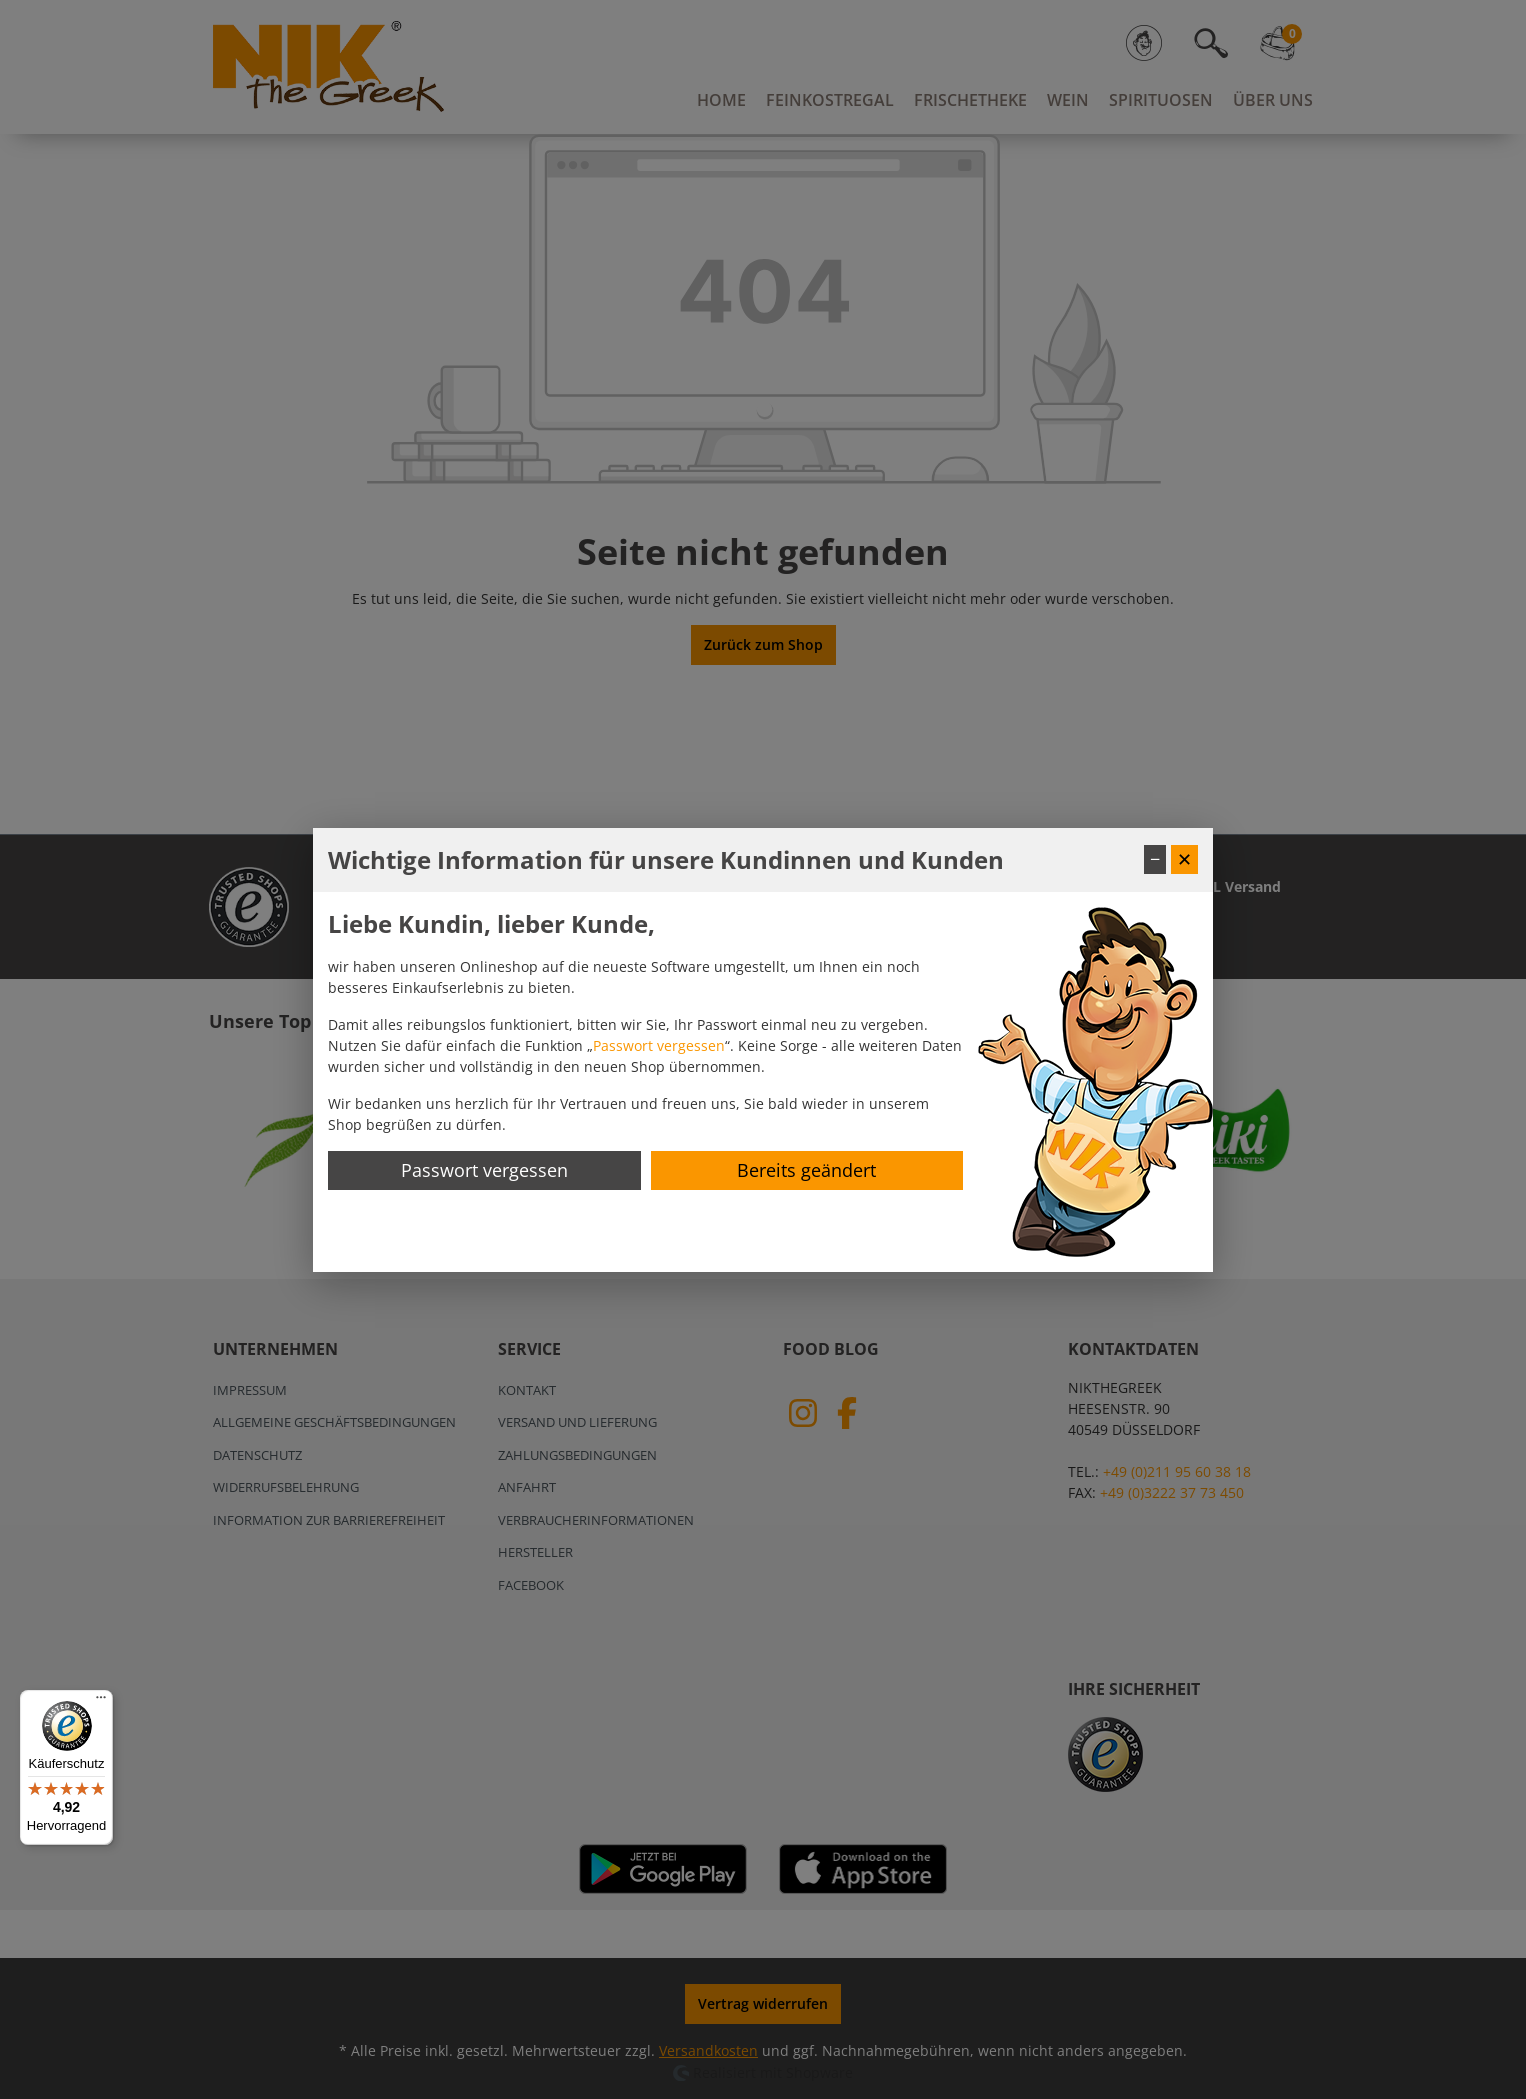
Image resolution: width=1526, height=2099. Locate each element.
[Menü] (101, 1702)
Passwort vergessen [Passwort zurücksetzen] (484, 1170)
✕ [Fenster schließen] (1184, 859)
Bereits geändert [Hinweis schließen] (806, 1170)
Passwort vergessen (659, 1045)
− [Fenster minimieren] (1155, 859)
